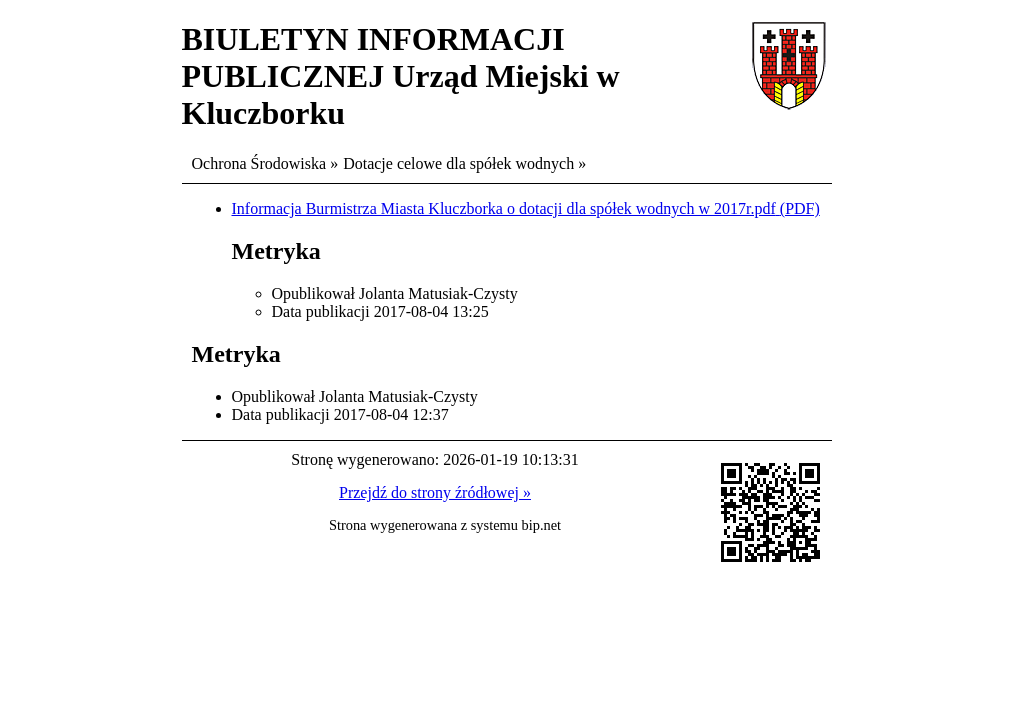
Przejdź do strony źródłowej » (435, 492)
